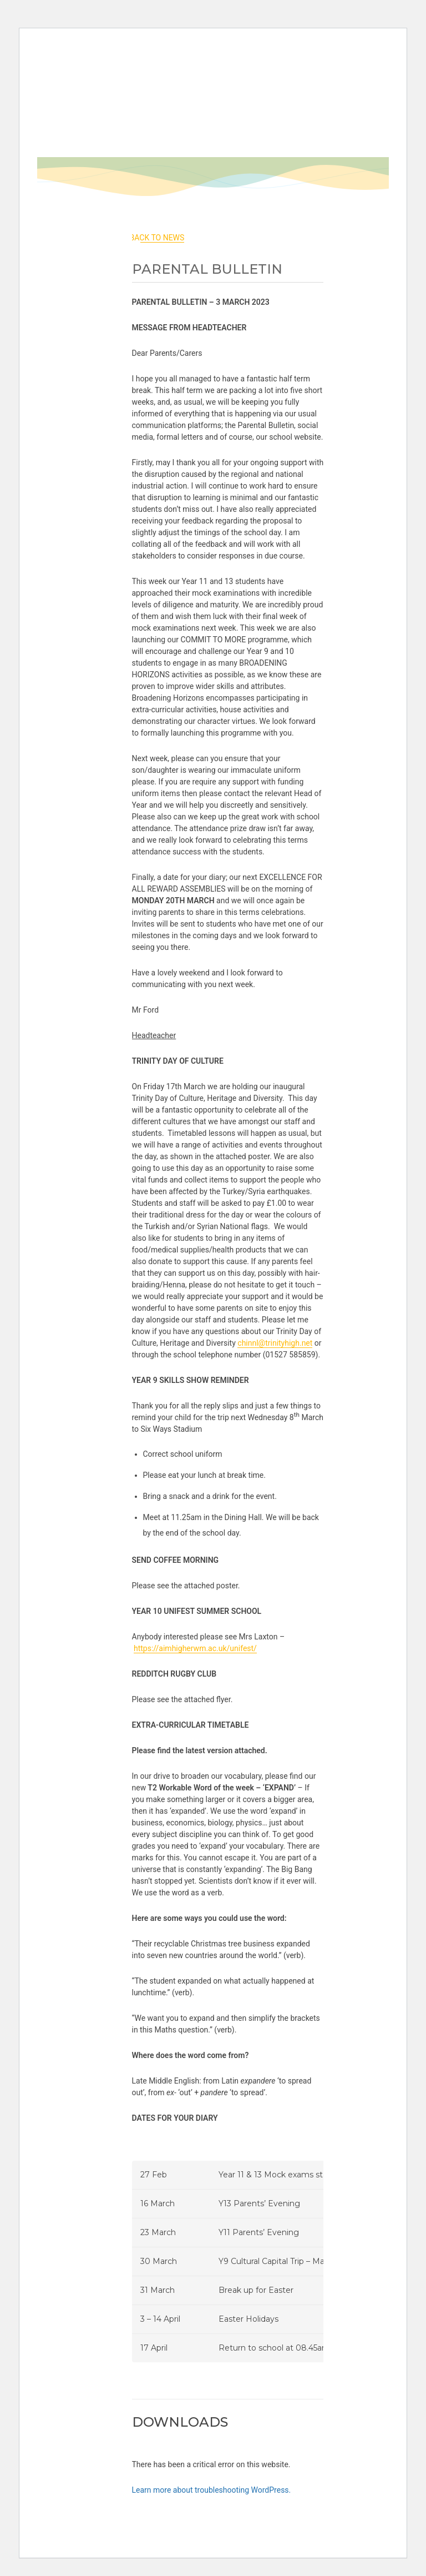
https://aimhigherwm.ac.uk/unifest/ (195, 1648)
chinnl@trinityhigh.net (274, 1343)
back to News (157, 237)
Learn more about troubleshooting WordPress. (211, 2490)
